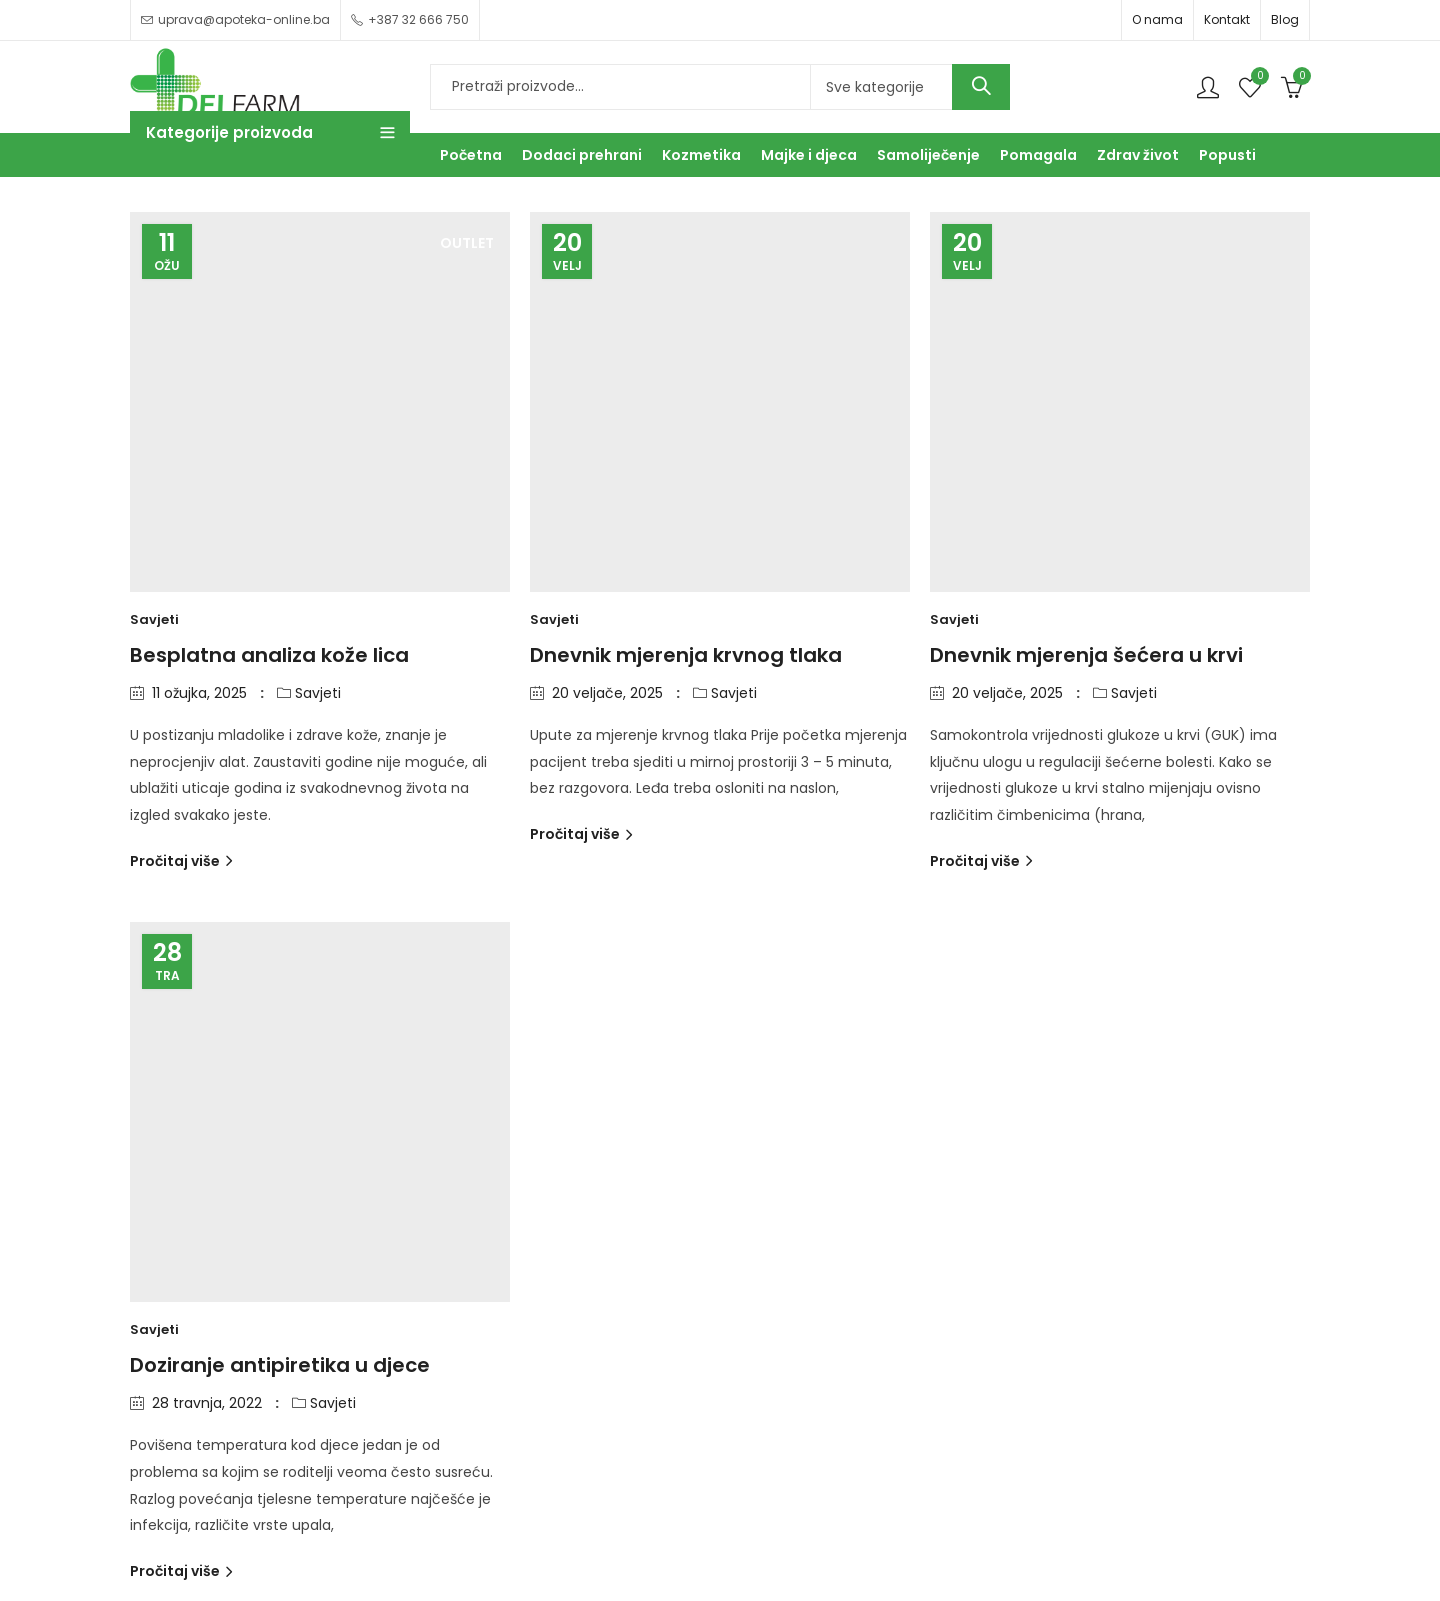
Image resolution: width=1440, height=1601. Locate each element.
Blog (1285, 19)
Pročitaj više (176, 861)
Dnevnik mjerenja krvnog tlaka (686, 655)
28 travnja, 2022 (207, 1403)
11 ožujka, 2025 (199, 693)
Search (981, 87)
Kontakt (1227, 19)
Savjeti (154, 619)
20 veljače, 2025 (607, 693)
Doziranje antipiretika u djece (280, 1365)
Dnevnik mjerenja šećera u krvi (1086, 655)
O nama (1157, 19)
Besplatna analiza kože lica (269, 655)
